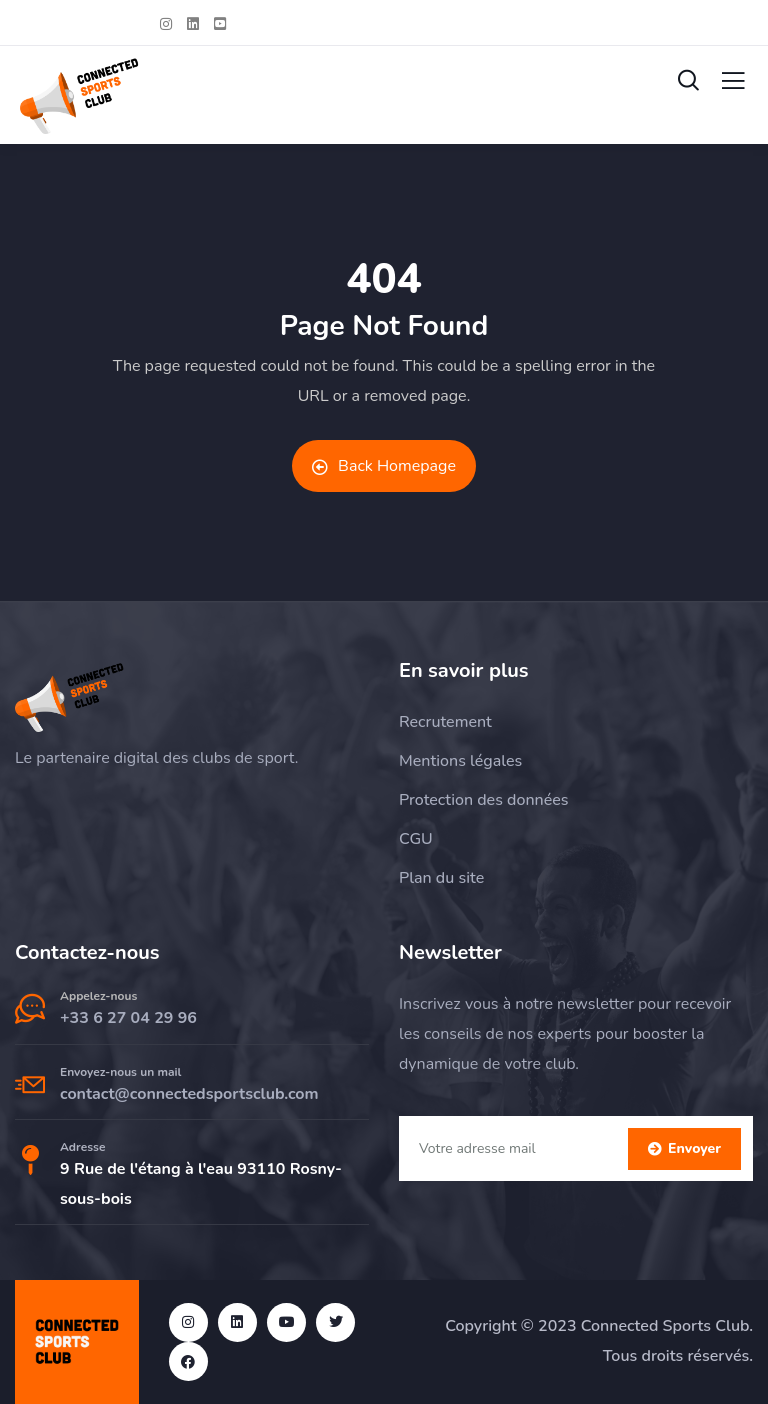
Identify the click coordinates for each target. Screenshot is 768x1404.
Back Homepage (384, 466)
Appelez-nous (98, 996)
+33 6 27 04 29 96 (128, 1018)
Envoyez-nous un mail (120, 1072)
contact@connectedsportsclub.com (189, 1094)
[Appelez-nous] (30, 1009)
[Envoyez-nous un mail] (30, 1085)
